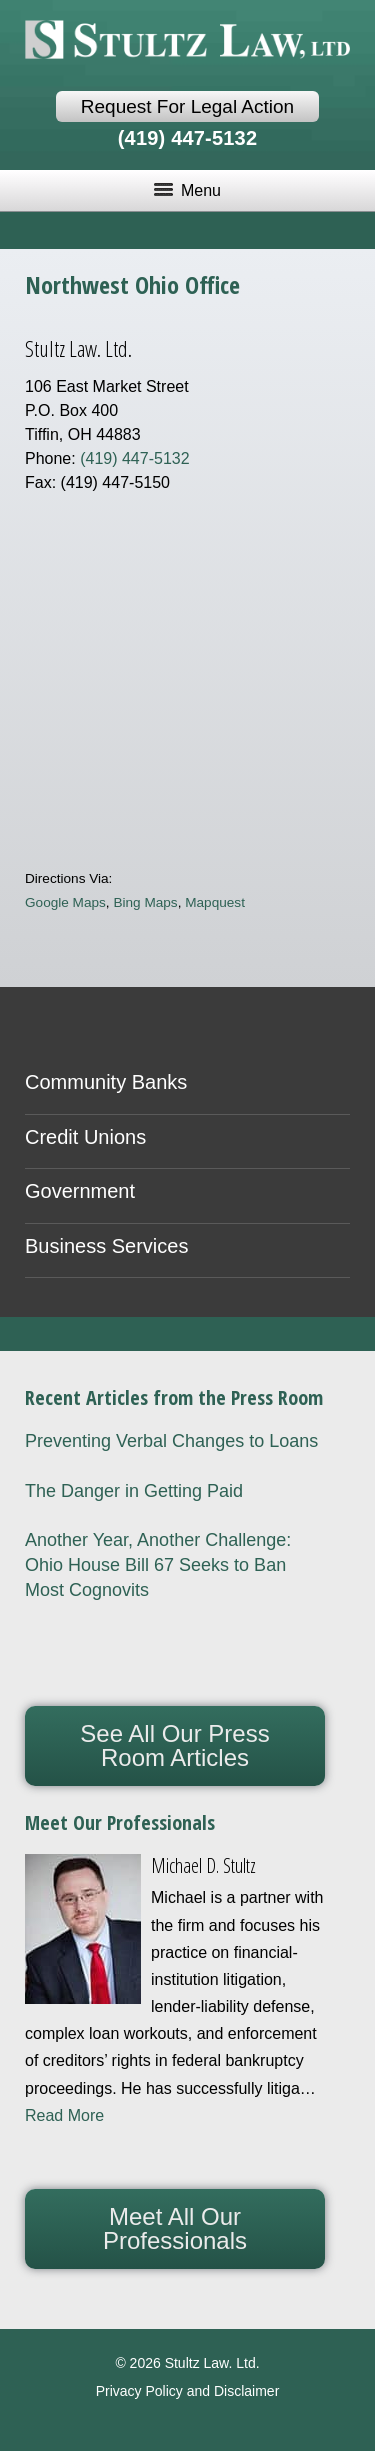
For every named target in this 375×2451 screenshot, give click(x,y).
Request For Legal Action (187, 106)
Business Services (106, 1246)
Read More (64, 2115)
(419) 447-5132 (188, 138)
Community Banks (106, 1082)
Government (80, 1191)
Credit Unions (85, 1137)
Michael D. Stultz (203, 1865)
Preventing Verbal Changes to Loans (171, 1441)
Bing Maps (145, 902)
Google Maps (65, 902)
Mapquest (215, 902)
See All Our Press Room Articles (174, 1745)
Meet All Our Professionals (175, 2228)
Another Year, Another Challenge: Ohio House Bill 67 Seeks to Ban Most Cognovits (158, 1565)
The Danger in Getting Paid (134, 1491)
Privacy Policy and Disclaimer (188, 2391)
